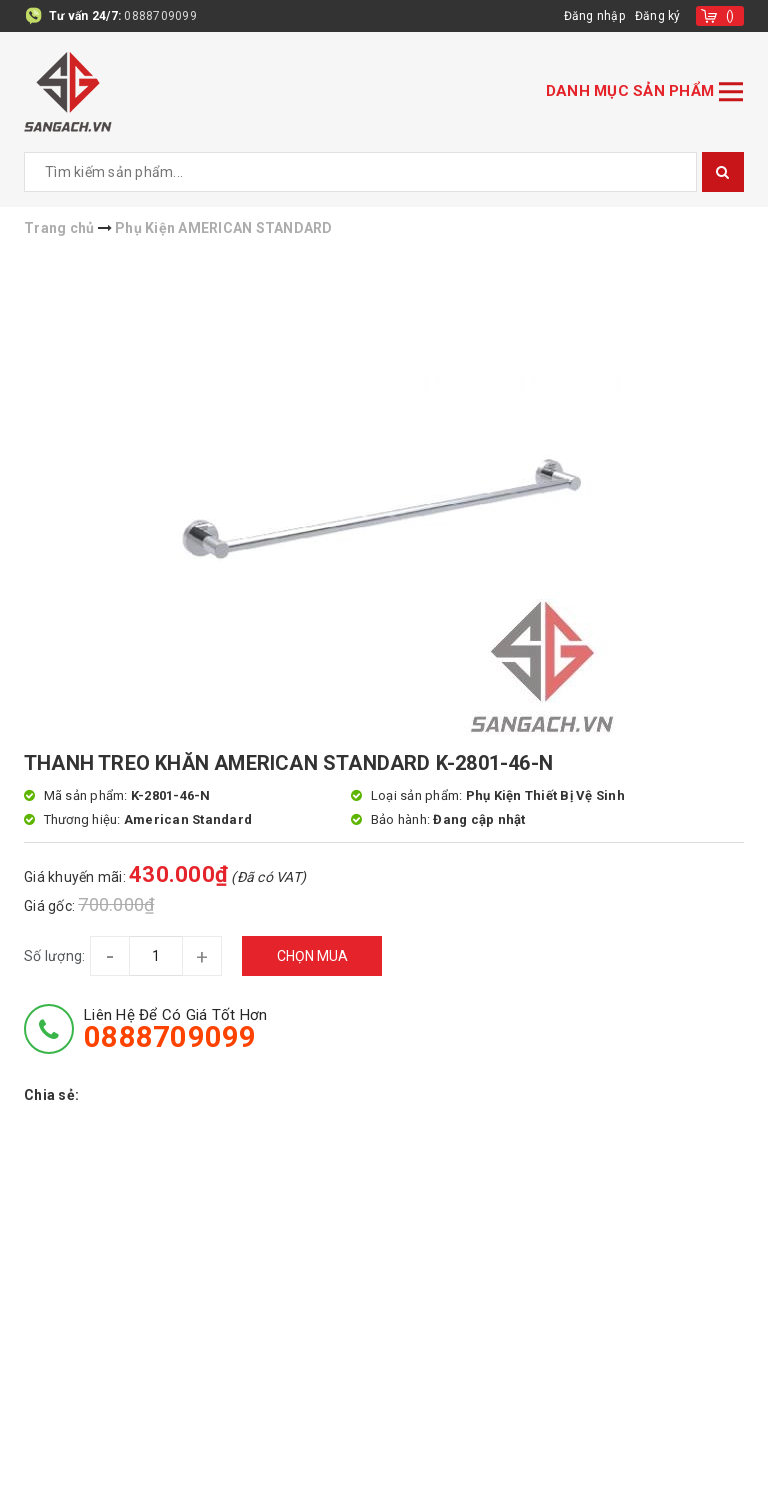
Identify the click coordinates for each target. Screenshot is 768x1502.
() (730, 16)
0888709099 (160, 16)
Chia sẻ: (51, 1095)
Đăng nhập (594, 16)
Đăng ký (658, 16)
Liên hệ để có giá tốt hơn (175, 1029)
